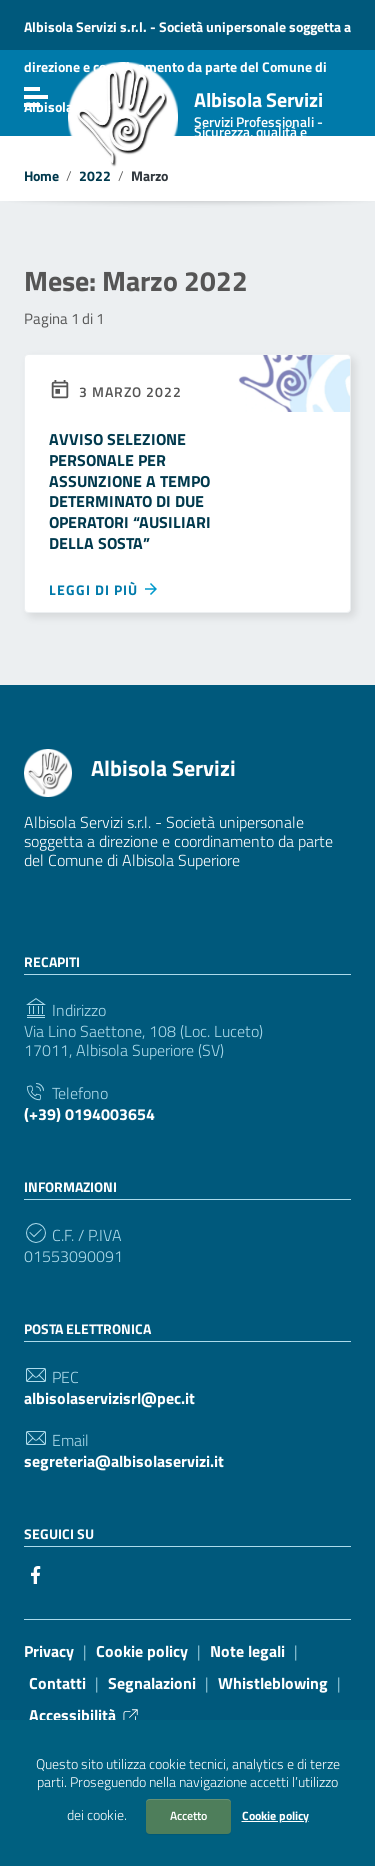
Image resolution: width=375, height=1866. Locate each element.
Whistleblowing (273, 1683)
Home (41, 176)
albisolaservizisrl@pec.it (109, 1398)
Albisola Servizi (272, 120)
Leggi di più (104, 589)
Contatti (57, 1683)
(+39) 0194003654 (89, 1114)
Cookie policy (275, 1815)
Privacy (49, 1651)
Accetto (188, 1815)
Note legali (247, 1651)
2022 (95, 176)
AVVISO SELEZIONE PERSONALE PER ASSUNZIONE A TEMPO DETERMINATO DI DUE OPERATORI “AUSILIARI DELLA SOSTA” (130, 491)
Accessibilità (85, 1715)
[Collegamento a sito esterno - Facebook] (36, 1573)
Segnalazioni (152, 1683)
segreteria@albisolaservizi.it (124, 1461)
